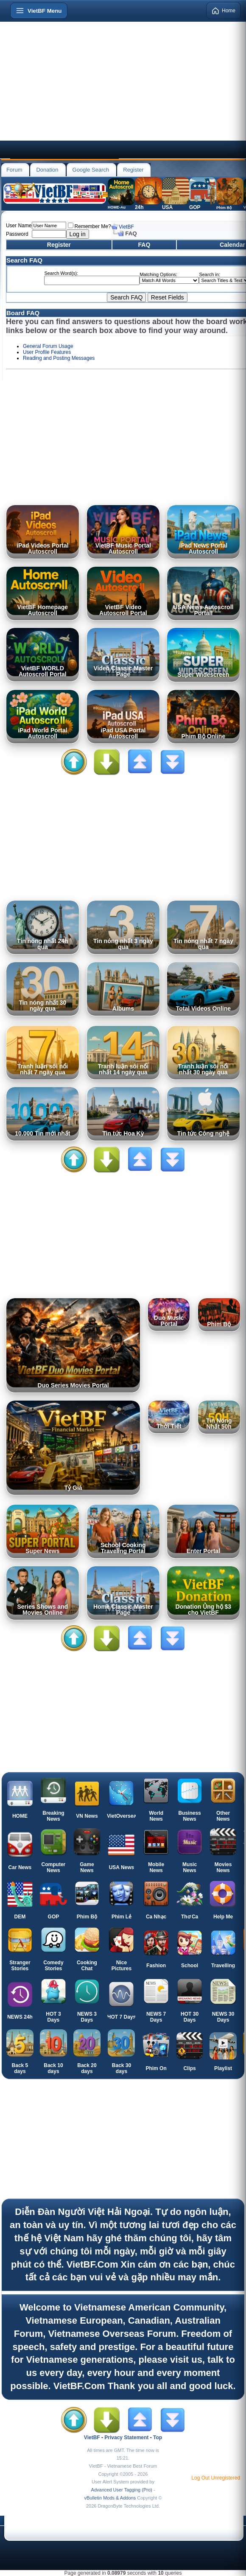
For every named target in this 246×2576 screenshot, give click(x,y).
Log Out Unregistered (215, 2478)
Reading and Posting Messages (59, 358)
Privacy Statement (126, 2437)
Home (223, 10)
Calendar (232, 244)
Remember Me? (89, 226)
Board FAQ (22, 312)
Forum (14, 170)
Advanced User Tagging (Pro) (121, 2489)
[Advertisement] (123, 81)
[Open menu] (38, 11)
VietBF (126, 227)
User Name (19, 226)
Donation (47, 170)
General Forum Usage (48, 346)
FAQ (144, 244)
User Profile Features (47, 352)
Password (17, 234)
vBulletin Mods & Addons (110, 2497)
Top (157, 2437)
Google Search (91, 170)
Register (133, 170)
